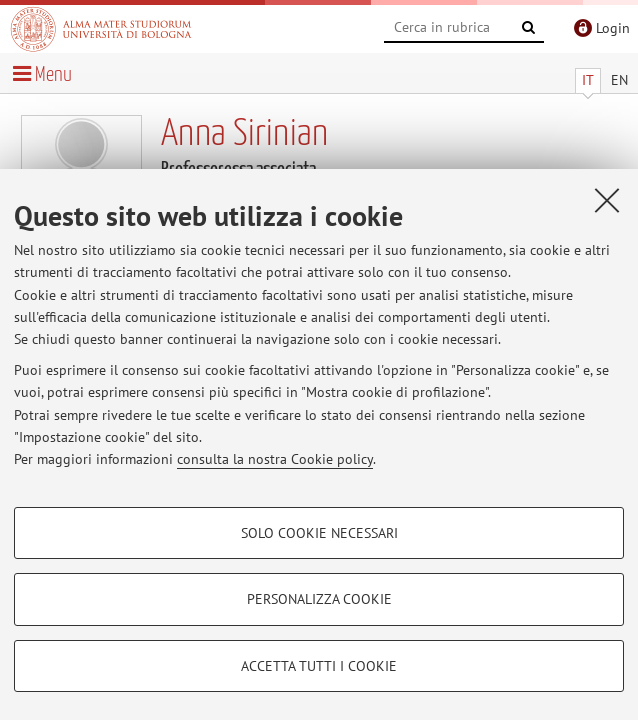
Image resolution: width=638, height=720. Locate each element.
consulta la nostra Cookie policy (275, 459)
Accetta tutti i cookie (319, 666)
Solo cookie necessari (319, 533)
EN (619, 80)
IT (588, 80)
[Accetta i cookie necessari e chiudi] (607, 200)
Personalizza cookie (319, 599)
